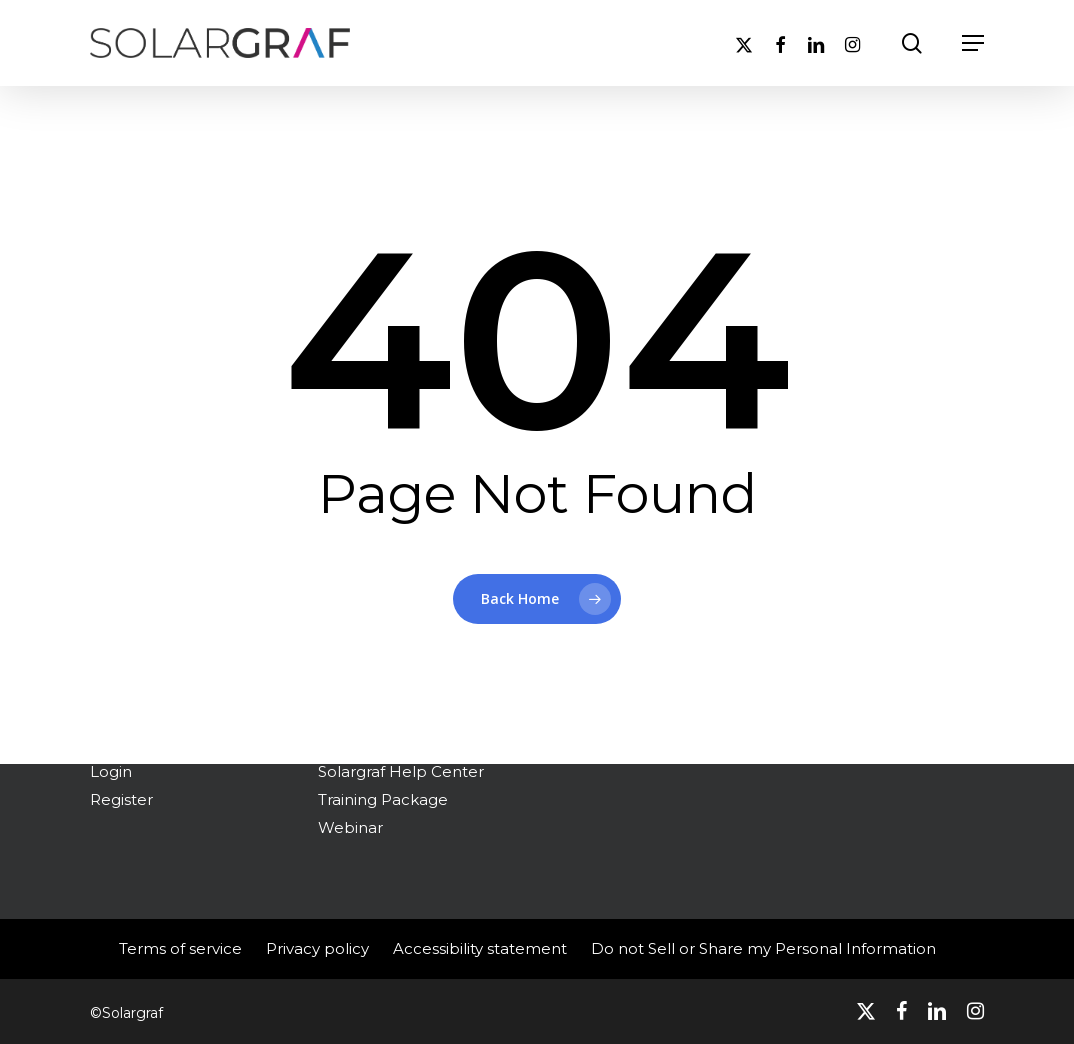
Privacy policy (317, 948)
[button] (973, 43)
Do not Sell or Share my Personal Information (763, 948)
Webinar (350, 827)
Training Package (383, 799)
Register (121, 799)
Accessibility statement (480, 948)
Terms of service (180, 948)
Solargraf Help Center (401, 771)
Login (111, 771)
